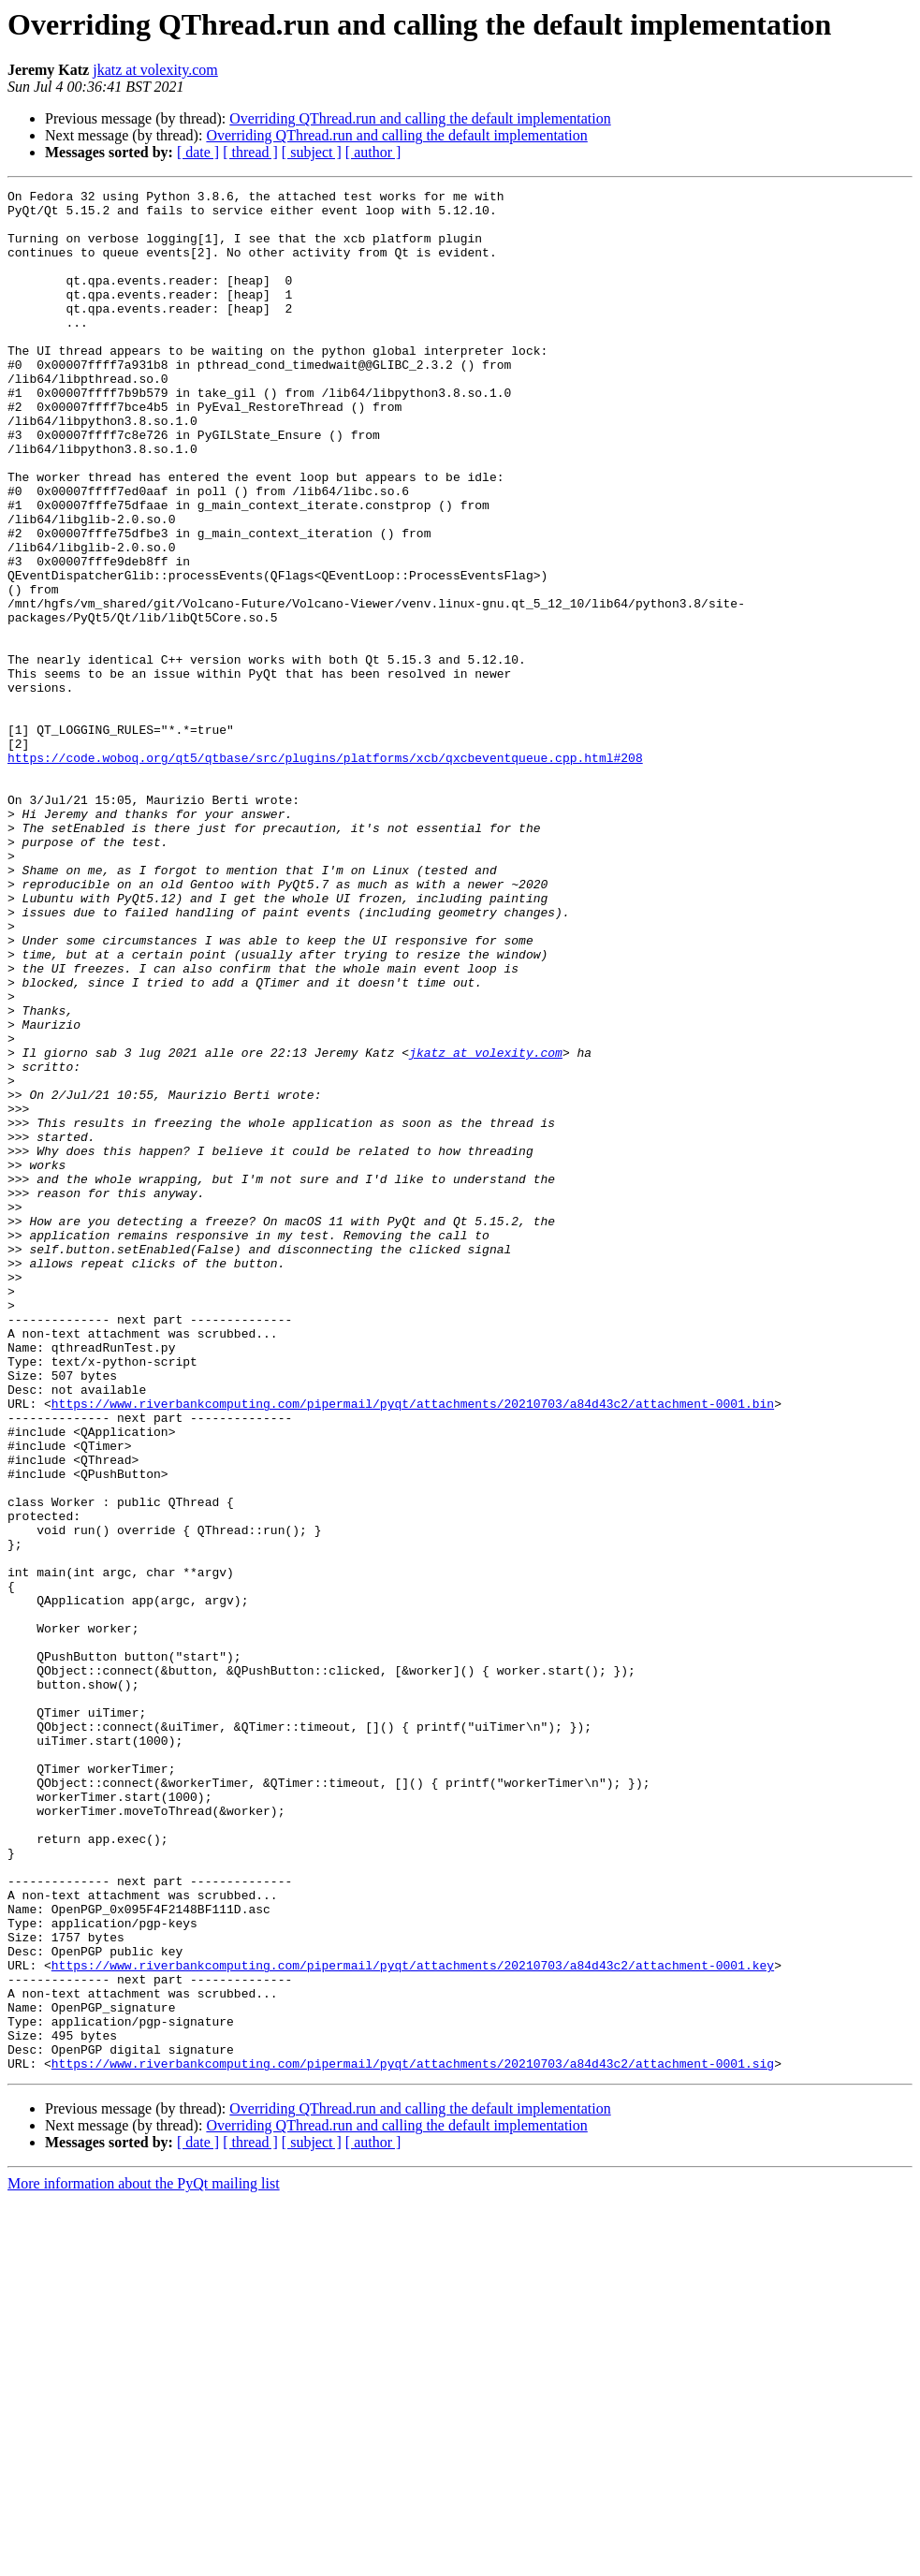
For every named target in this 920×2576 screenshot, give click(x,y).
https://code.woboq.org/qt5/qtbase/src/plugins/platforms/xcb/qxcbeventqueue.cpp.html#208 (325, 872)
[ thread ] (250, 152)
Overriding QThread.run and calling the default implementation (419, 118)
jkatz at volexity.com (155, 70)
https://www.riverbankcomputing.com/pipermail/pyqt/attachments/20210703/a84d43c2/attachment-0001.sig (412, 2439)
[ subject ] (312, 152)
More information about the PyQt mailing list (143, 2560)
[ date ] (198, 152)
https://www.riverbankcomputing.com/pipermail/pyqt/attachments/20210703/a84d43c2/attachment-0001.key (412, 2321)
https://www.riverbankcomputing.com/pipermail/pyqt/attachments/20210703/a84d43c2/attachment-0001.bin (412, 1647)
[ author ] (373, 152)
